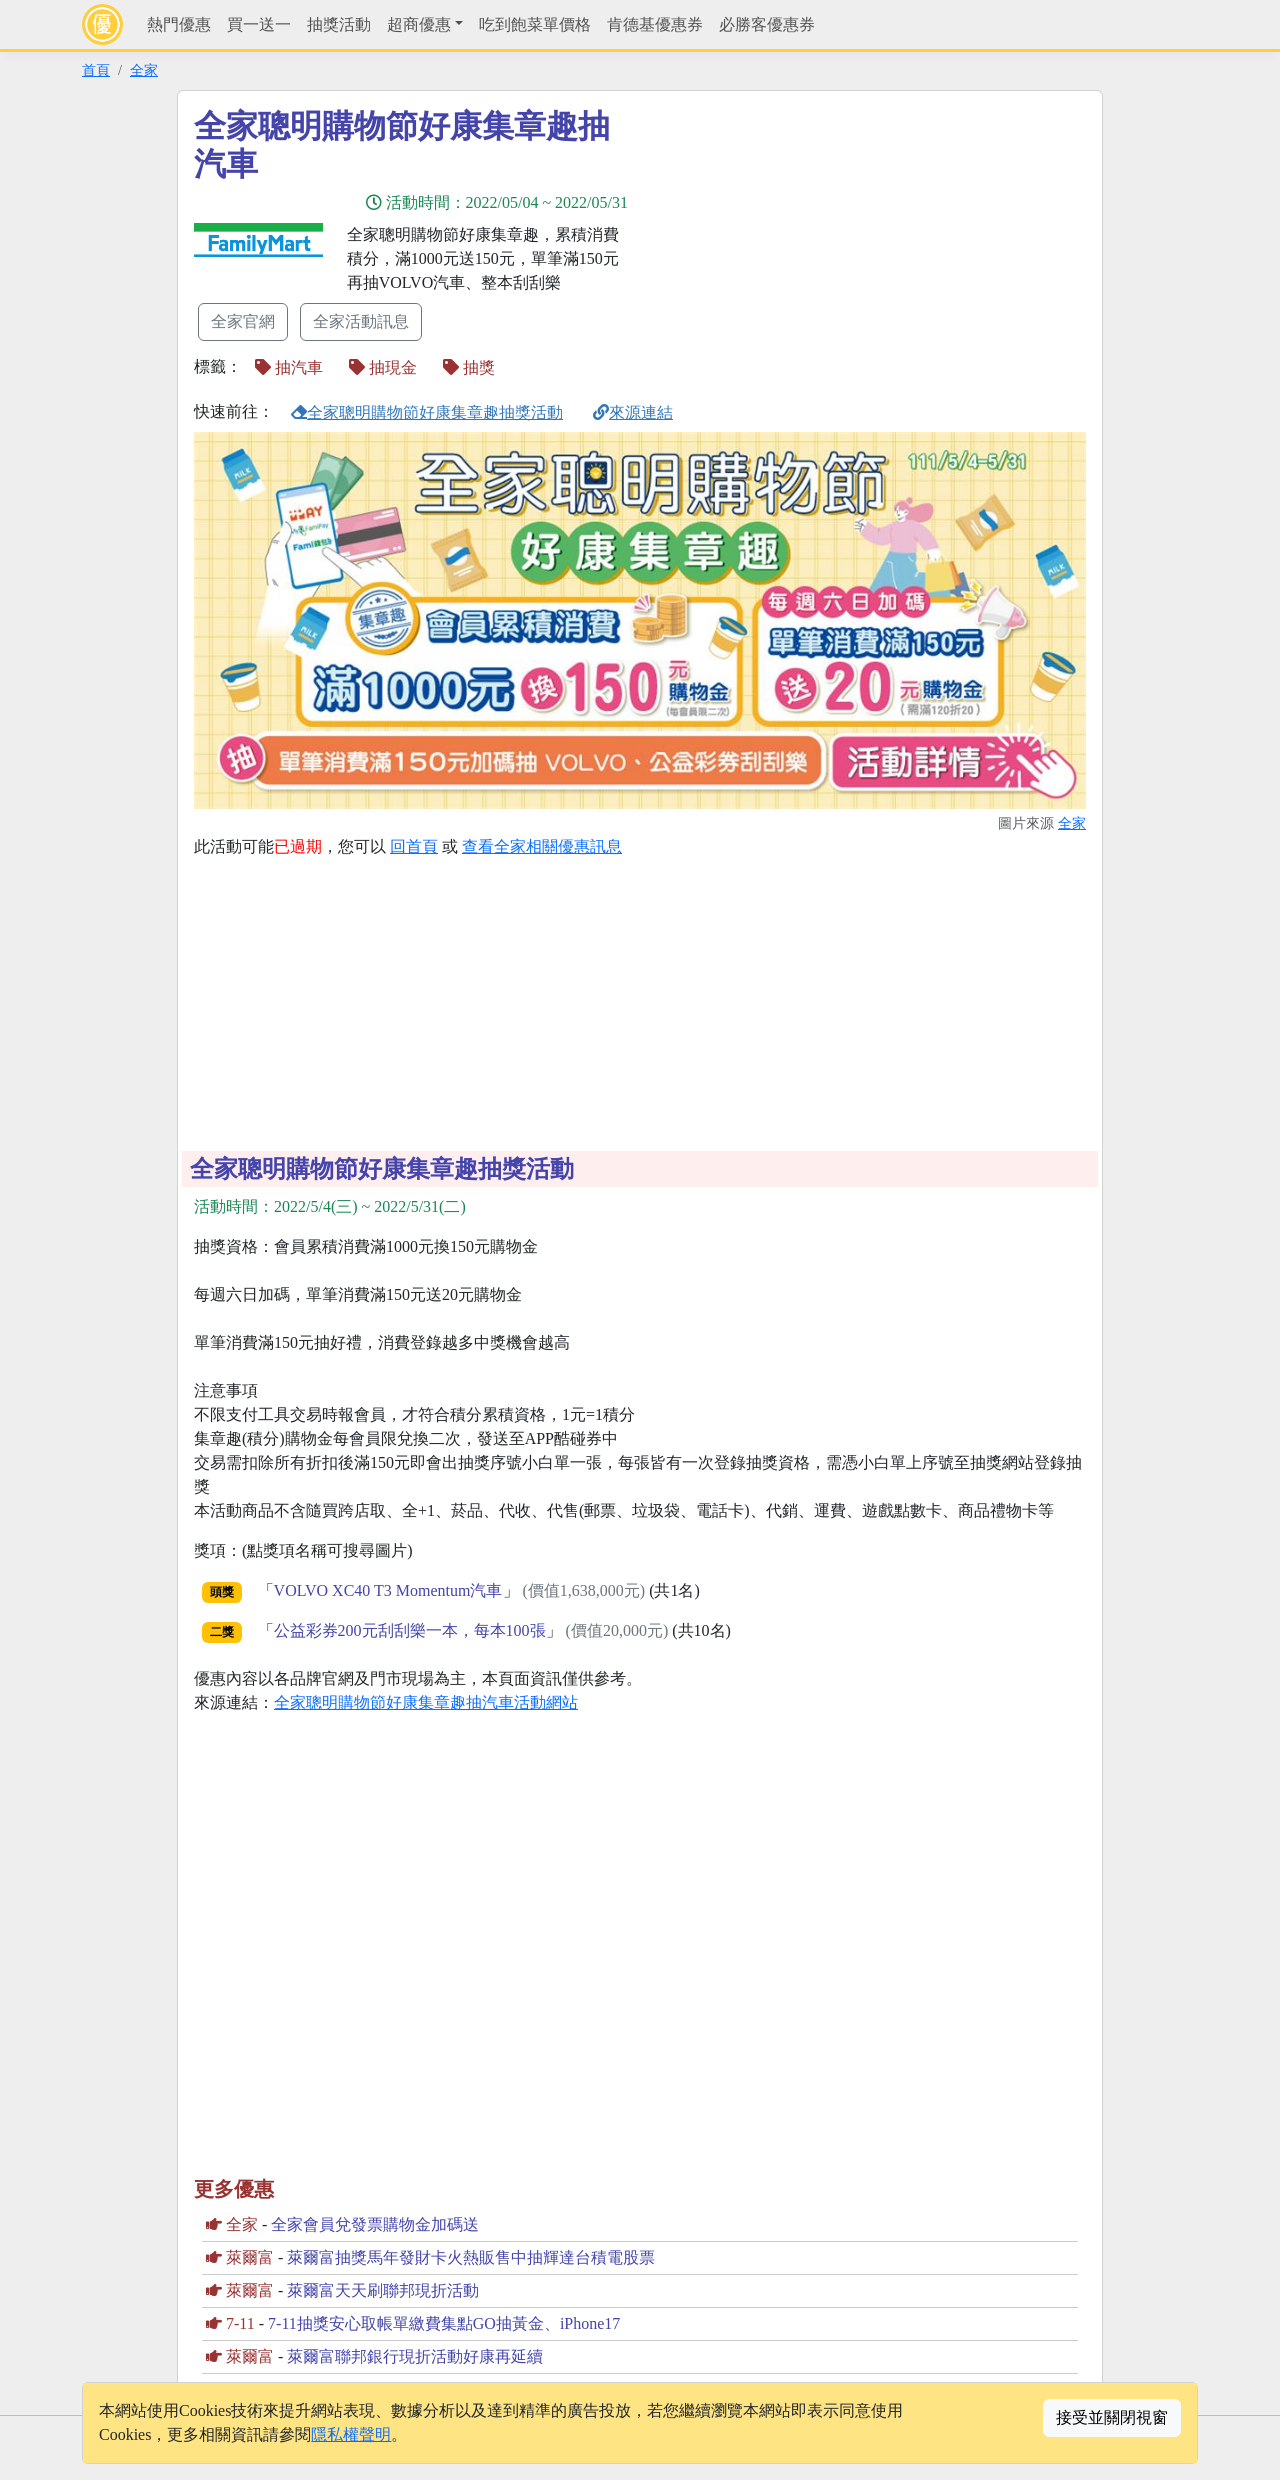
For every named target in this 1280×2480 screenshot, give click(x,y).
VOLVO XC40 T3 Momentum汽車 (388, 1590)
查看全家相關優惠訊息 (542, 846)
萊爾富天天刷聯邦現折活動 (383, 2290)
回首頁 (414, 846)
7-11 (240, 2323)
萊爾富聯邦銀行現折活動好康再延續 (415, 2356)
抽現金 (383, 367)
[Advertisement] (820, 247)
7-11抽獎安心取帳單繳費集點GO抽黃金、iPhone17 (444, 2323)
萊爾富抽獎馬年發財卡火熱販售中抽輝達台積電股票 (471, 2257)
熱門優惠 (179, 24)
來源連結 (633, 412)
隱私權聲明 (351, 2434)
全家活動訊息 (361, 321)
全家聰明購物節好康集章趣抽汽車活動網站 (426, 1702)
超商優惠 (419, 24)
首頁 (96, 70)
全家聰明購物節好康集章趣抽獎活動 (427, 412)
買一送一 (259, 24)
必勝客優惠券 (767, 24)
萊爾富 (250, 2257)
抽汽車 (289, 367)
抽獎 (469, 367)
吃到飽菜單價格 (535, 24)
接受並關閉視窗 (1112, 2417)
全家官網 (243, 321)
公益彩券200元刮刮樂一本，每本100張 (410, 1630)
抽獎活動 (339, 24)
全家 (144, 70)
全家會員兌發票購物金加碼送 (375, 2224)
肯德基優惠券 (655, 24)
